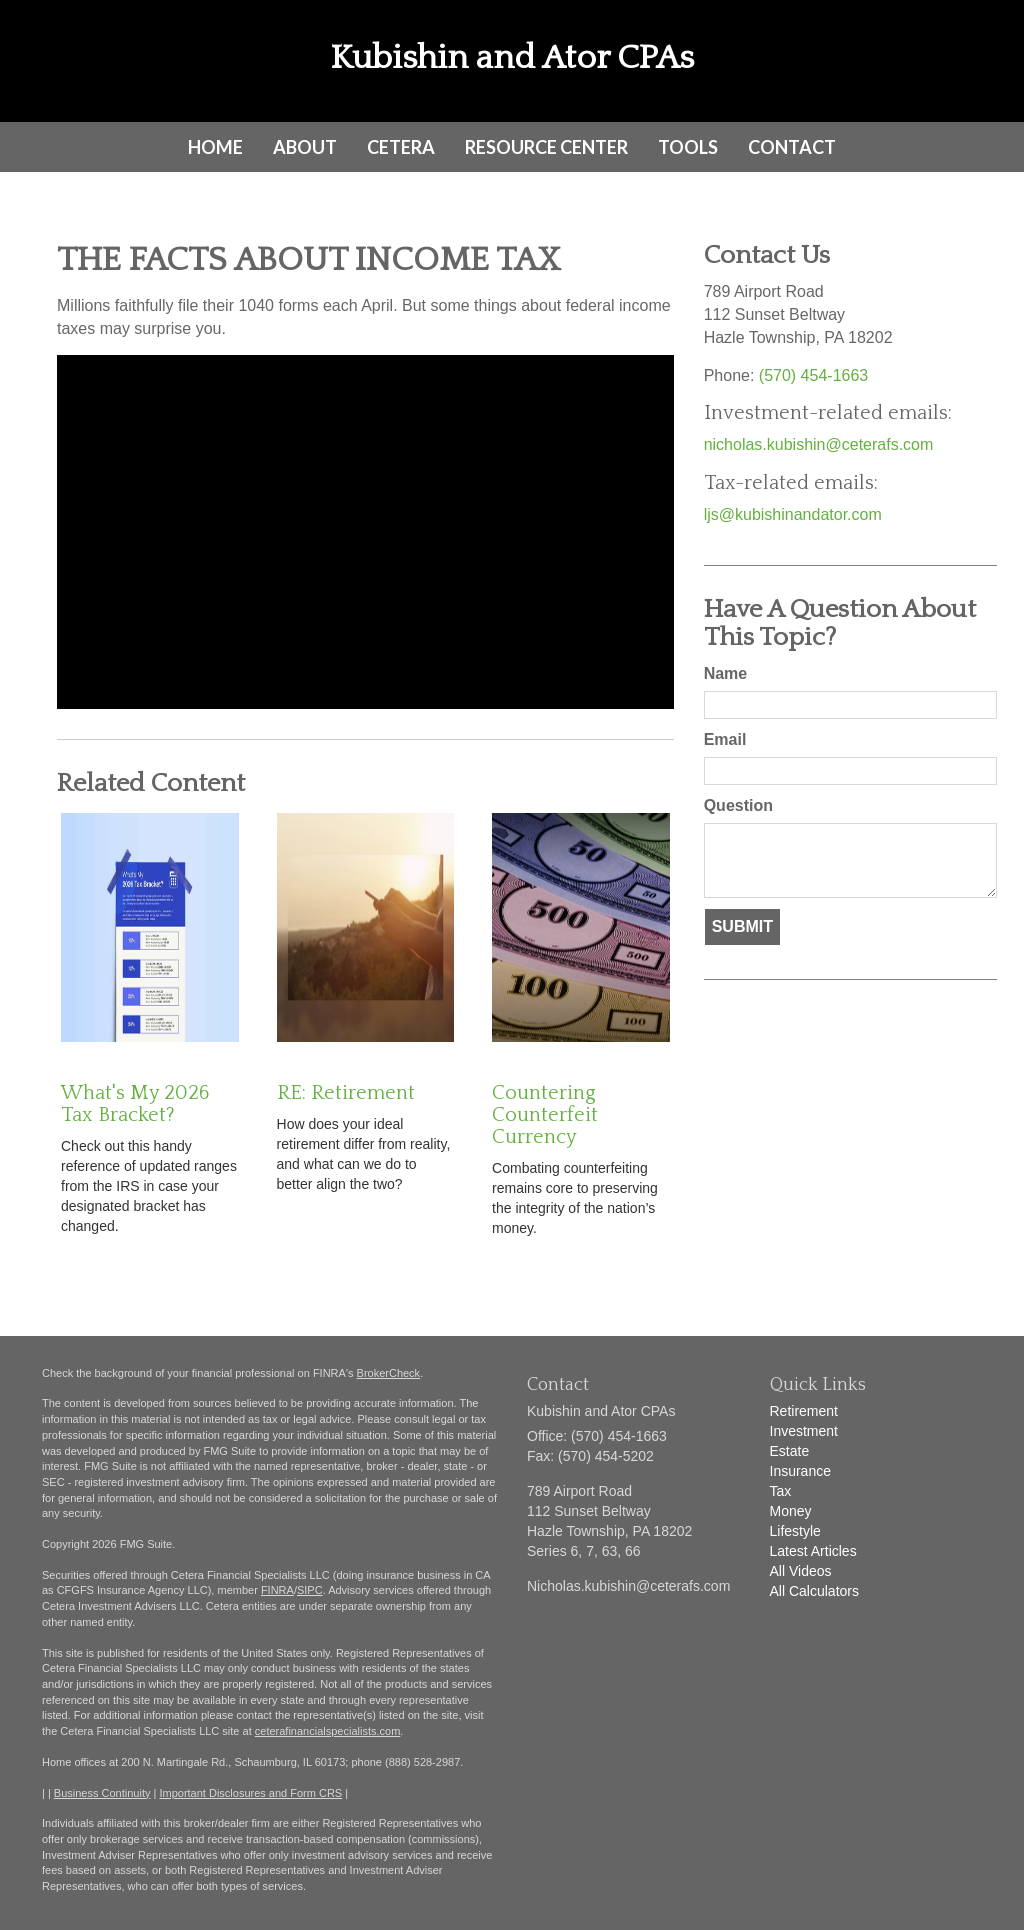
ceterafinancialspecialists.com (328, 1731)
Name (726, 673)
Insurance (800, 1471)
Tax (781, 1491)
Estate (790, 1451)
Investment (804, 1431)
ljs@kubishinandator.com (793, 514)
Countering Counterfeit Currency (545, 1115)
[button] (305, 147)
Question (738, 805)
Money (791, 1511)
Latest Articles (813, 1551)
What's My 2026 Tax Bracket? (135, 1104)
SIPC (310, 1590)
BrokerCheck (389, 1373)
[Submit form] (742, 927)
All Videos (801, 1571)
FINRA (277, 1590)
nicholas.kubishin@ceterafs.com (819, 444)
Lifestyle (795, 1531)
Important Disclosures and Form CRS (250, 1793)
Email (725, 739)
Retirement (804, 1411)
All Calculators (814, 1591)
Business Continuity (102, 1793)
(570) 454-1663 (813, 375)
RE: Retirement (346, 1093)
